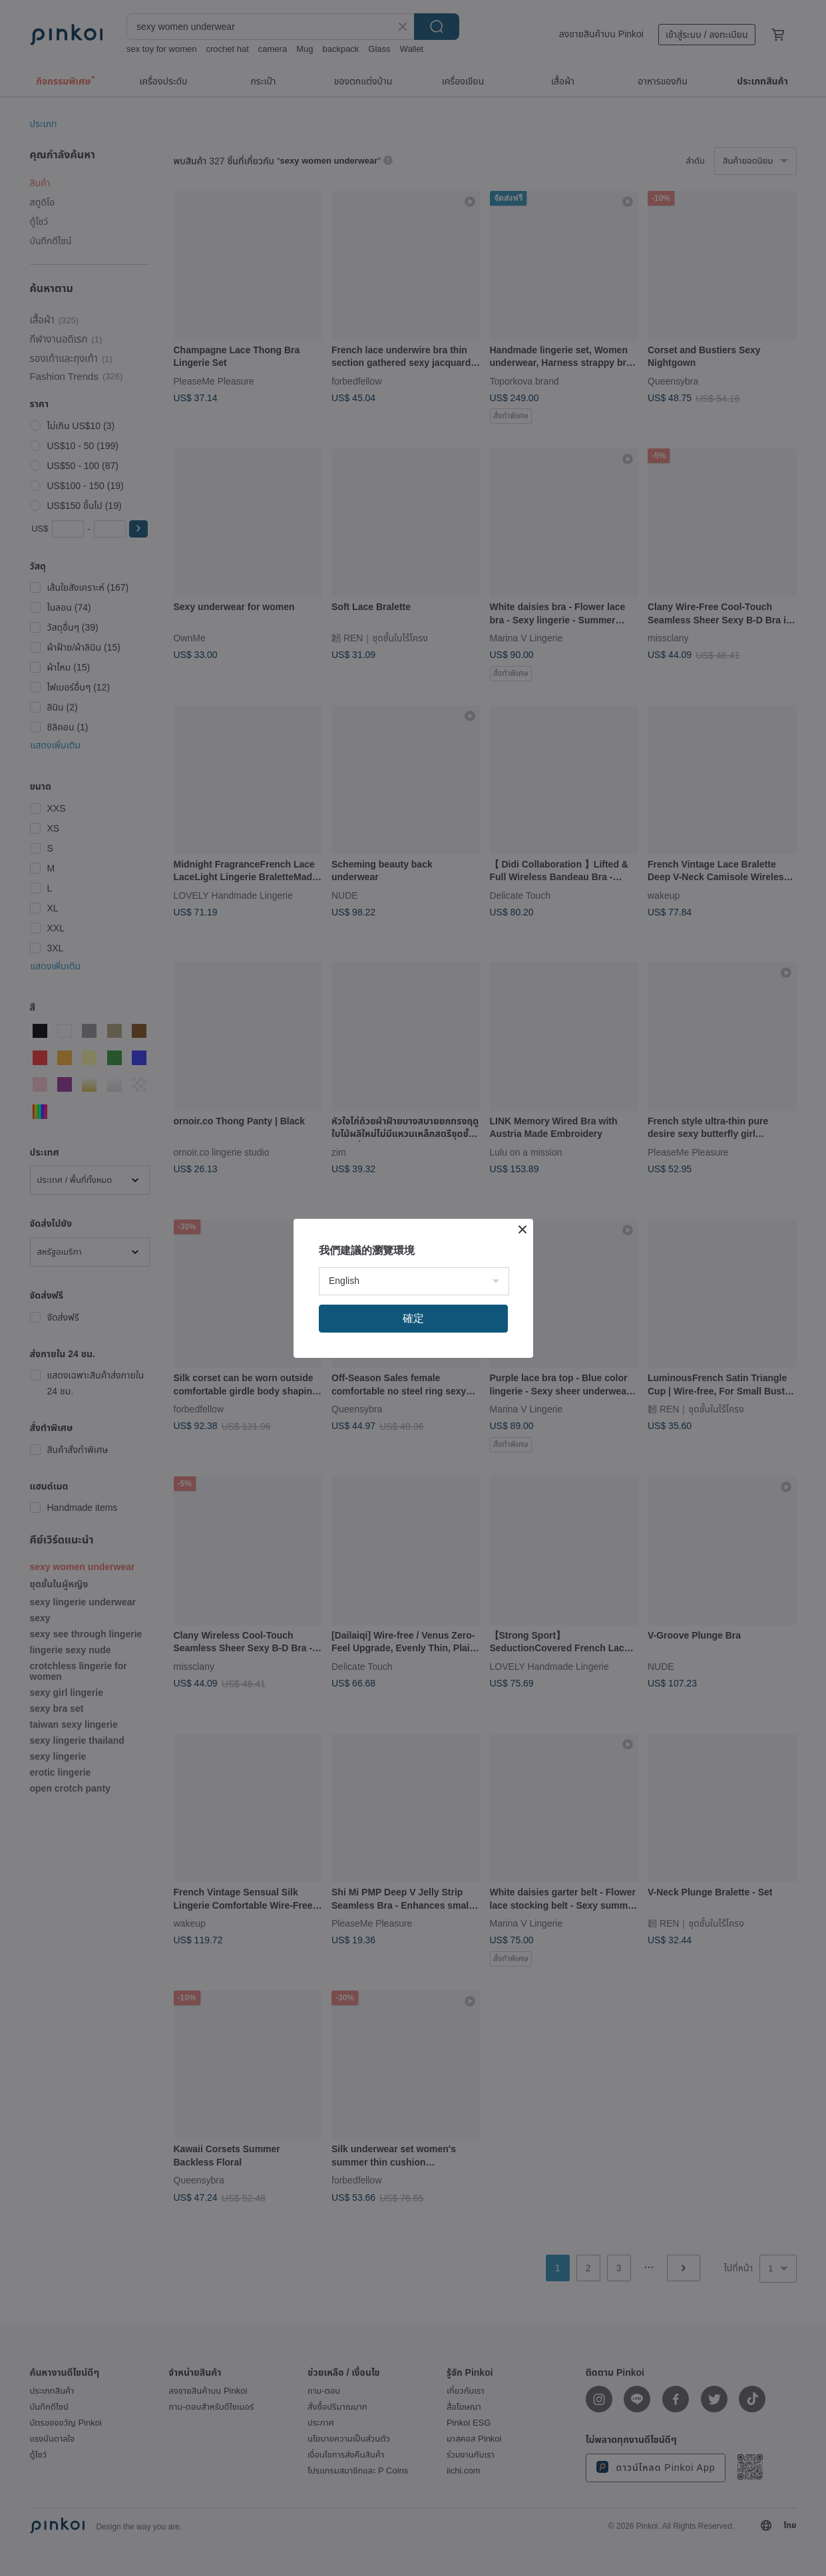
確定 (413, 1318)
